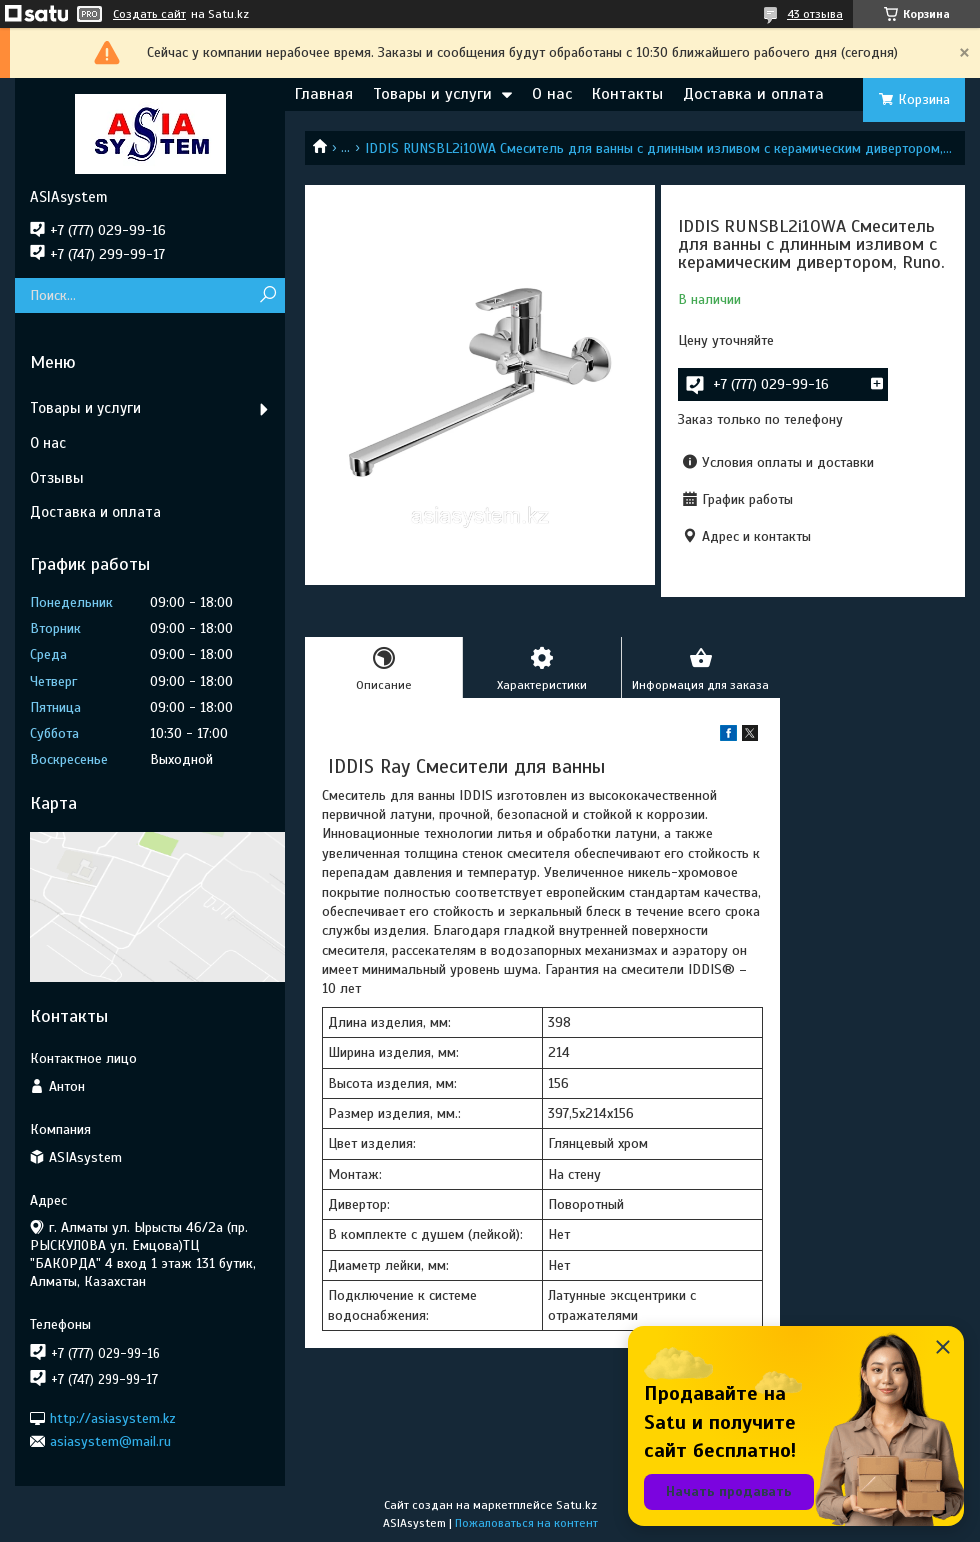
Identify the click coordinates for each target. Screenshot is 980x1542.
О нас (552, 94)
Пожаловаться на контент (526, 1523)
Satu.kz (576, 1505)
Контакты (627, 94)
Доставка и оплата (753, 94)
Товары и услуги (432, 94)
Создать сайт (149, 14)
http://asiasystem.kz (113, 1417)
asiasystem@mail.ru (110, 1441)
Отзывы (57, 478)
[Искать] (267, 295)
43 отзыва (815, 14)
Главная (324, 94)
